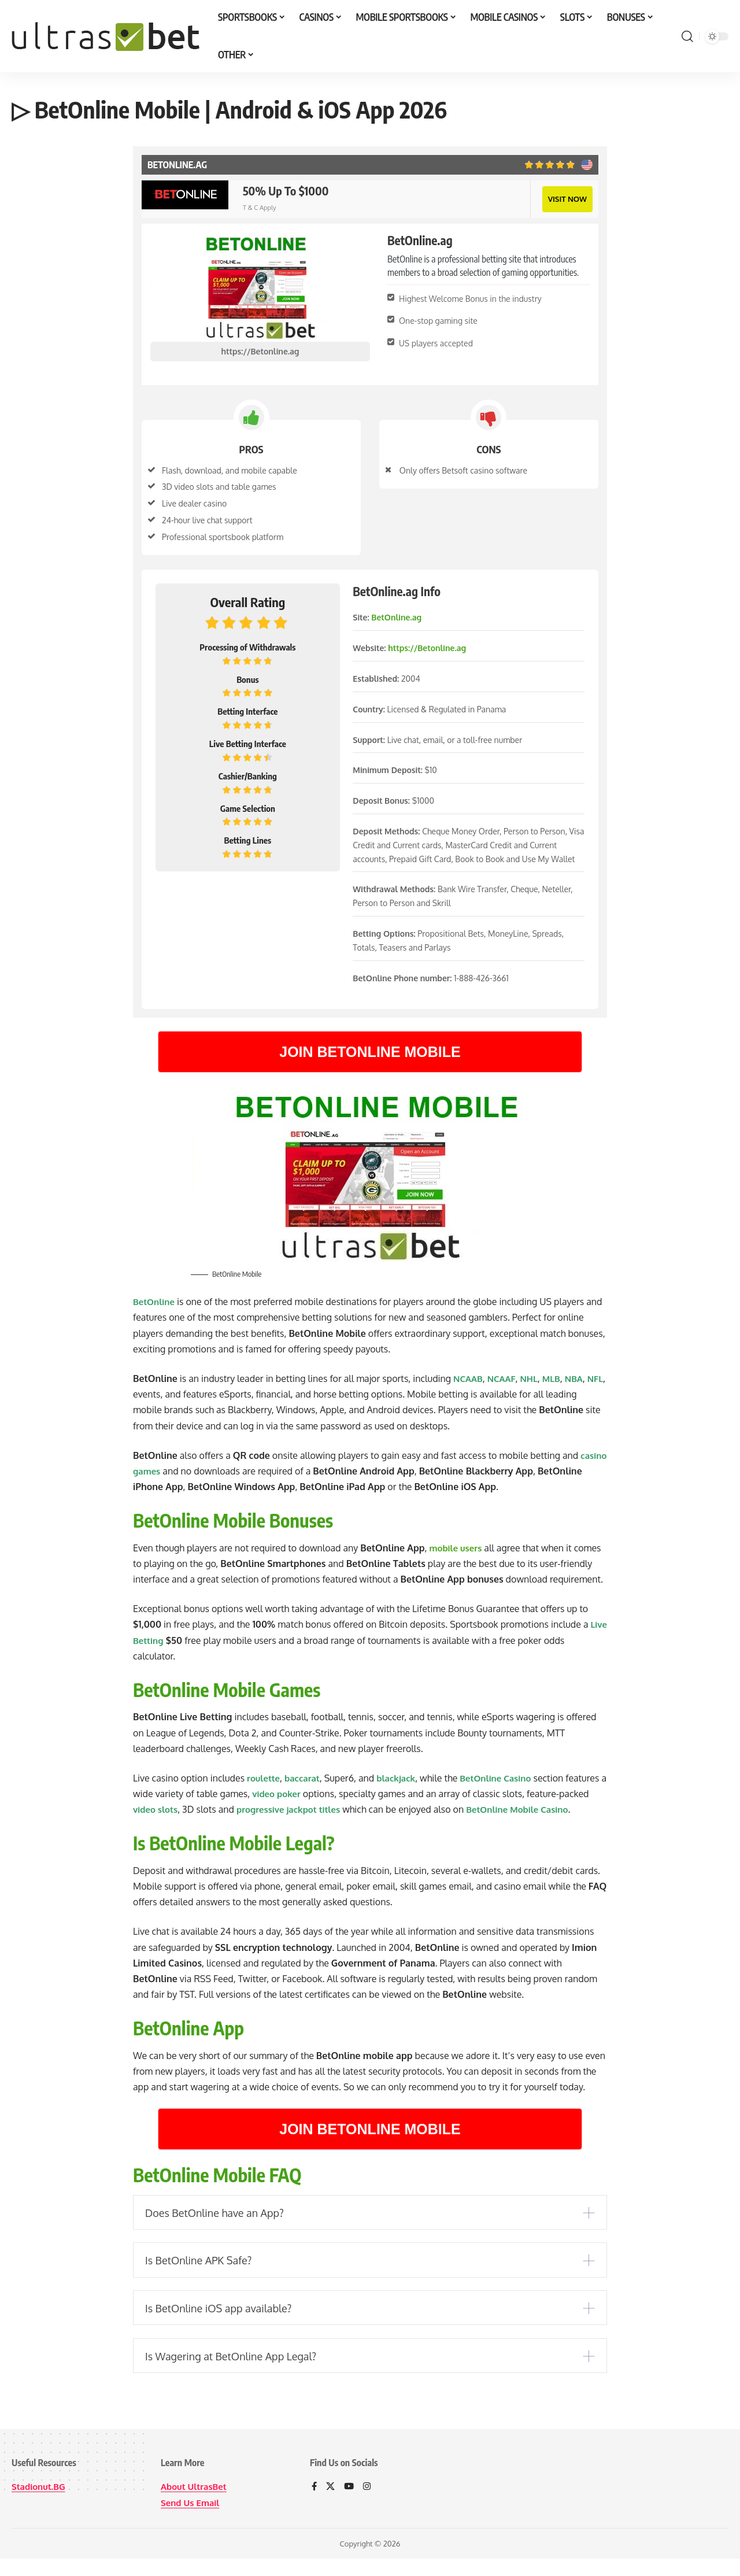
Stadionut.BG (40, 2504)
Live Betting (159, 1638)
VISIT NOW (566, 197)
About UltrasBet (196, 2504)
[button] (687, 36)
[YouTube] (350, 2505)
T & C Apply (259, 207)
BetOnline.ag (396, 616)
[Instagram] (369, 2505)
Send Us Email (192, 2520)
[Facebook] (314, 2505)
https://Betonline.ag (260, 349)
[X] (331, 2505)
